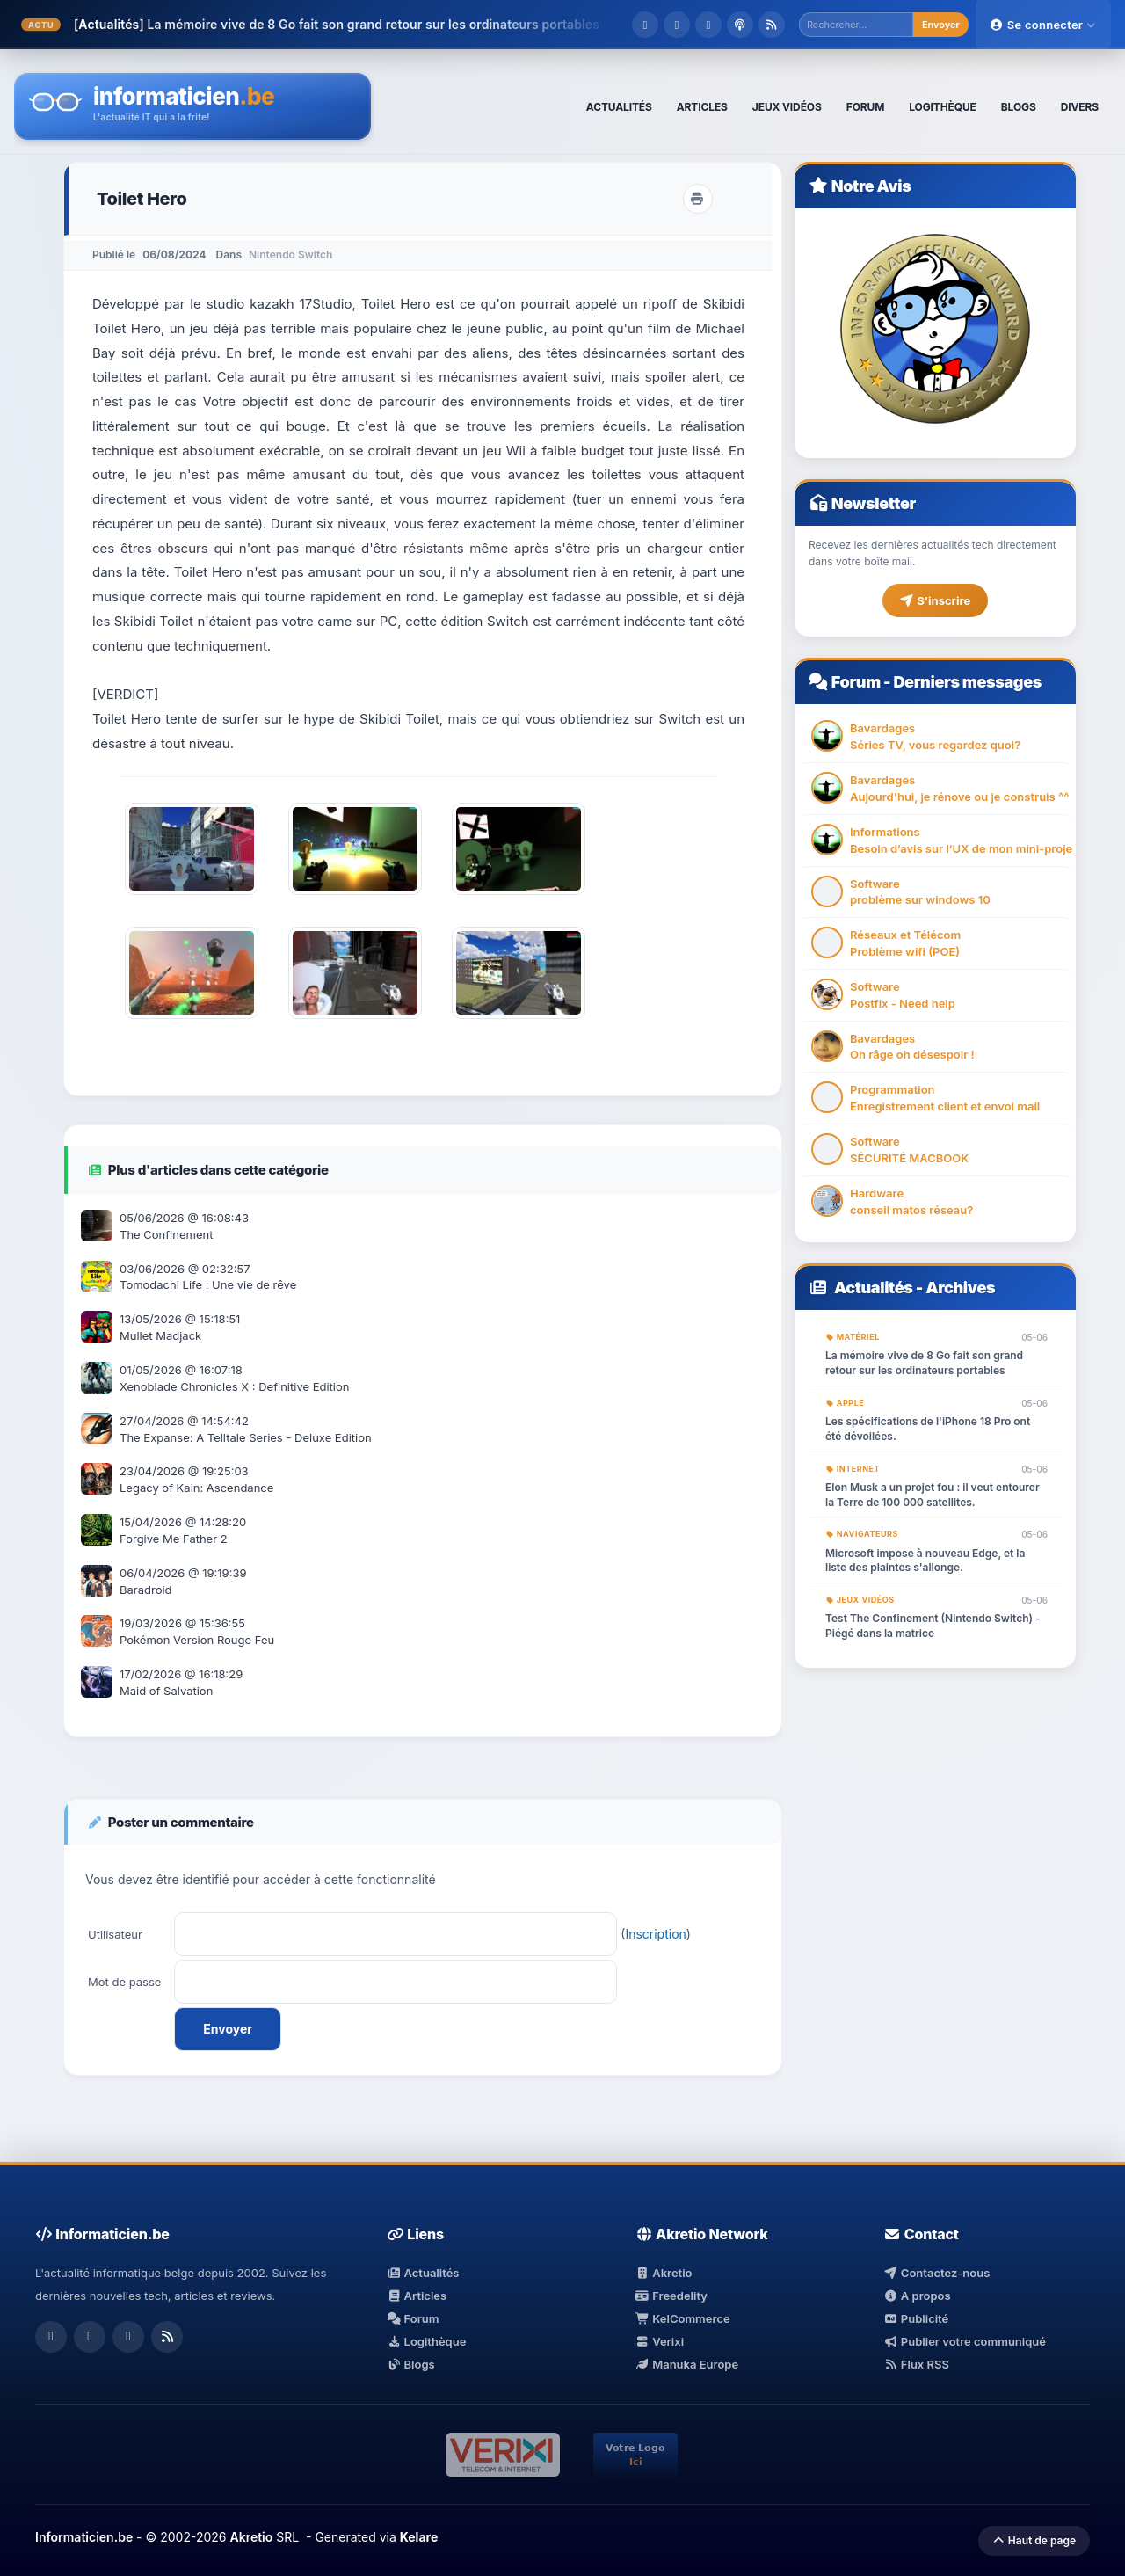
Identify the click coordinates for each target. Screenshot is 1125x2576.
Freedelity (671, 2296)
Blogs (411, 2364)
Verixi (659, 2341)
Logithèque (426, 2341)
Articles (416, 2296)
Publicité (915, 2318)
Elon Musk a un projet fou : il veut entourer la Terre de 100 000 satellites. (932, 1495)
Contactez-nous (936, 2273)
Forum (856, 682)
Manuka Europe (686, 2364)
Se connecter (1043, 25)
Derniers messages (967, 682)
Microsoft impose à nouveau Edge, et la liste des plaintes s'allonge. (925, 1560)
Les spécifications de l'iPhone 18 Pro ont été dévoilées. (927, 1429)
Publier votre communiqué (964, 2341)
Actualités (873, 1287)
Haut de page (1034, 2540)
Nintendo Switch (290, 254)
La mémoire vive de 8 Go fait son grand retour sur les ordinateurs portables (373, 24)
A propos (916, 2296)
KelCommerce (682, 2318)
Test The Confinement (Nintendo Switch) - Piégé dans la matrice (933, 1626)
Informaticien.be (84, 2536)
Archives (960, 1287)
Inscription (655, 1933)
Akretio (664, 2273)
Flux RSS (916, 2364)
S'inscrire (935, 600)
